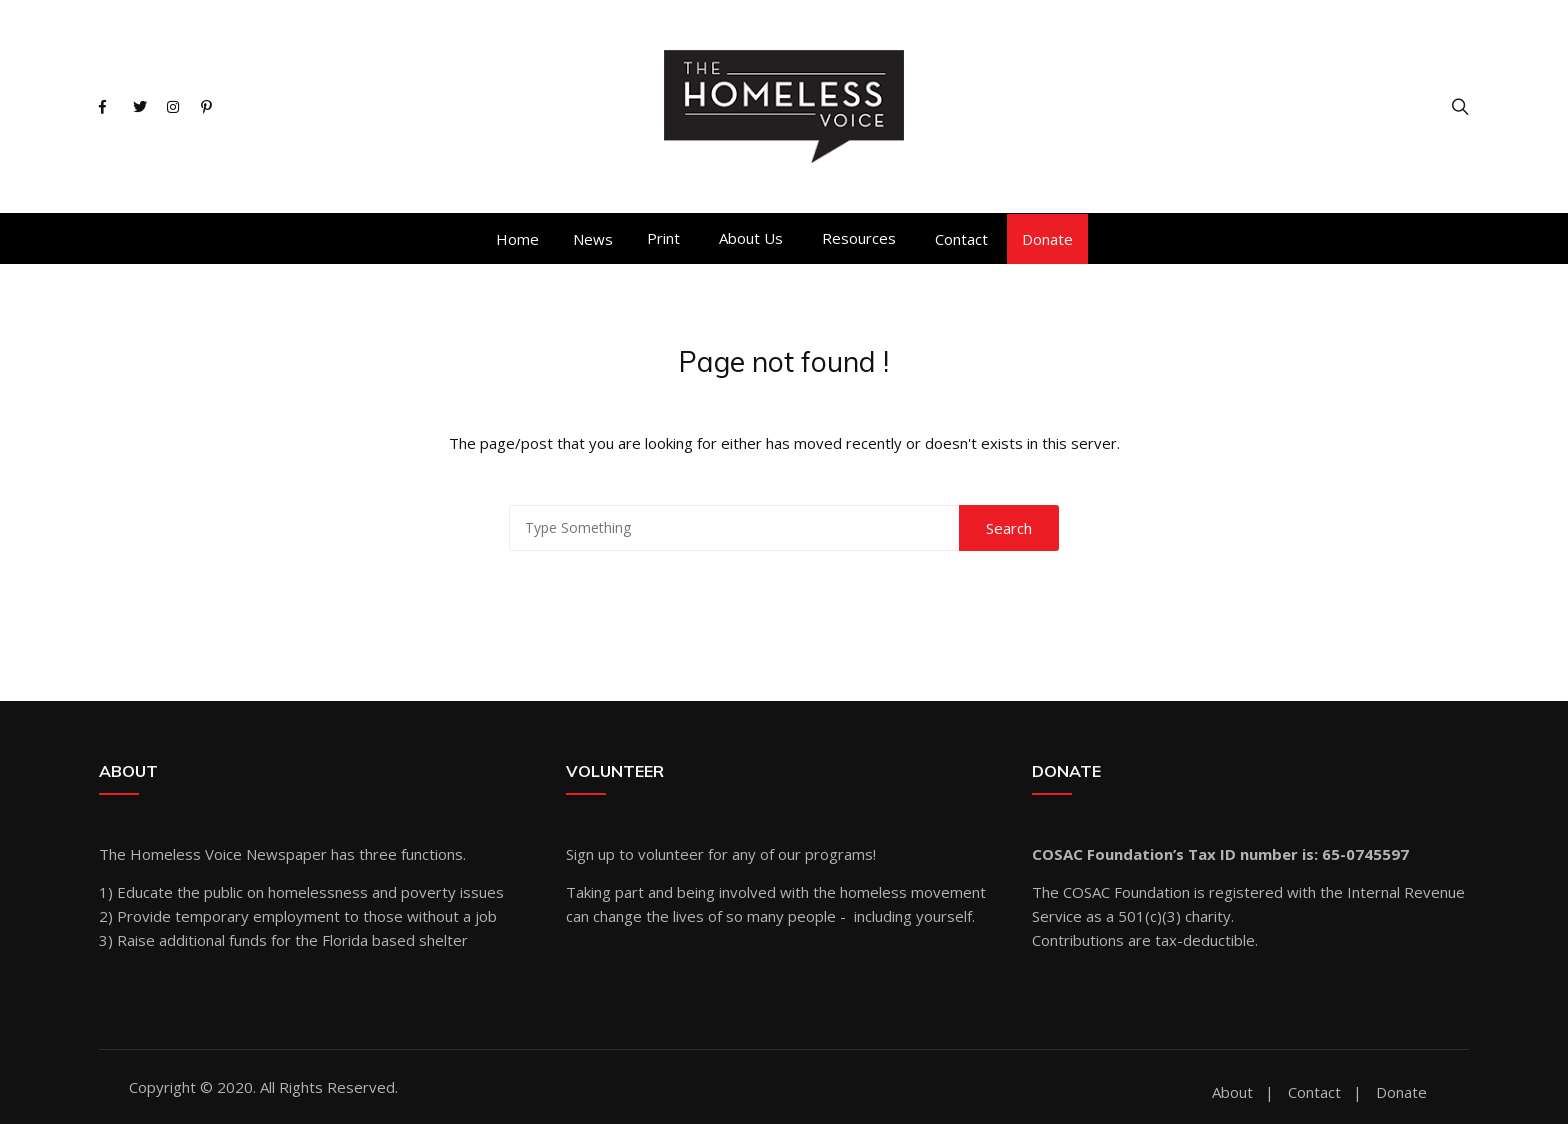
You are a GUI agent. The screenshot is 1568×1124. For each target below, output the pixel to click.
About (1232, 1092)
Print (663, 238)
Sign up (590, 854)
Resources (859, 238)
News (593, 239)
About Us (751, 238)
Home (517, 239)
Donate (1047, 239)
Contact (961, 239)
